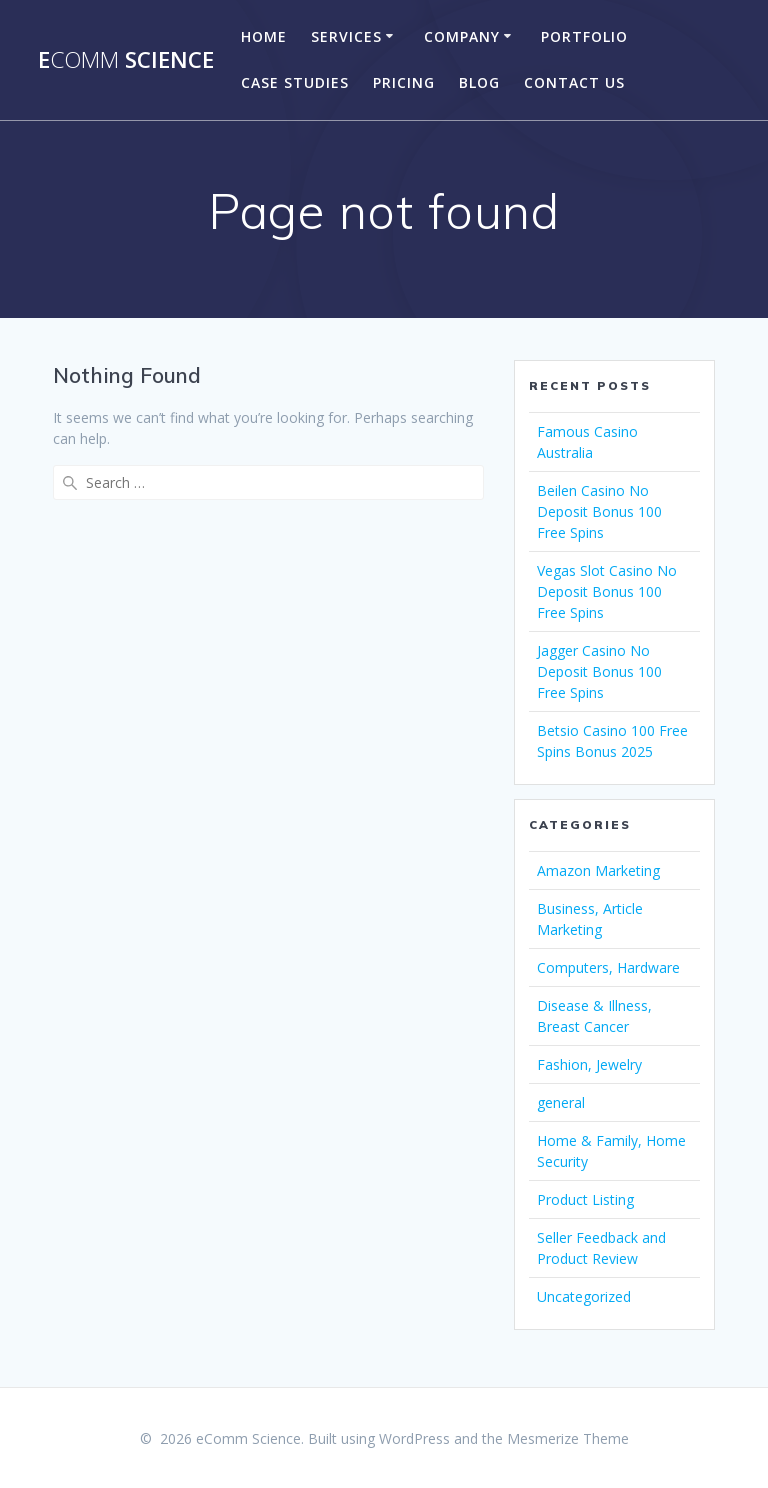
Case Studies (295, 82)
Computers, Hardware (608, 967)
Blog (479, 82)
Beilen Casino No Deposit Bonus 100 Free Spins (599, 511)
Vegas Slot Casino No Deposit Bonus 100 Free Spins (607, 591)
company (462, 36)
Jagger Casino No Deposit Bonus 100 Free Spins (599, 671)
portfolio (584, 36)
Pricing (404, 82)
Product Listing (585, 1199)
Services (346, 36)
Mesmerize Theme (568, 1438)
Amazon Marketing (598, 870)
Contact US (574, 82)
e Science (126, 60)
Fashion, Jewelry (589, 1064)
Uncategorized (584, 1296)
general (561, 1102)
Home (264, 36)
